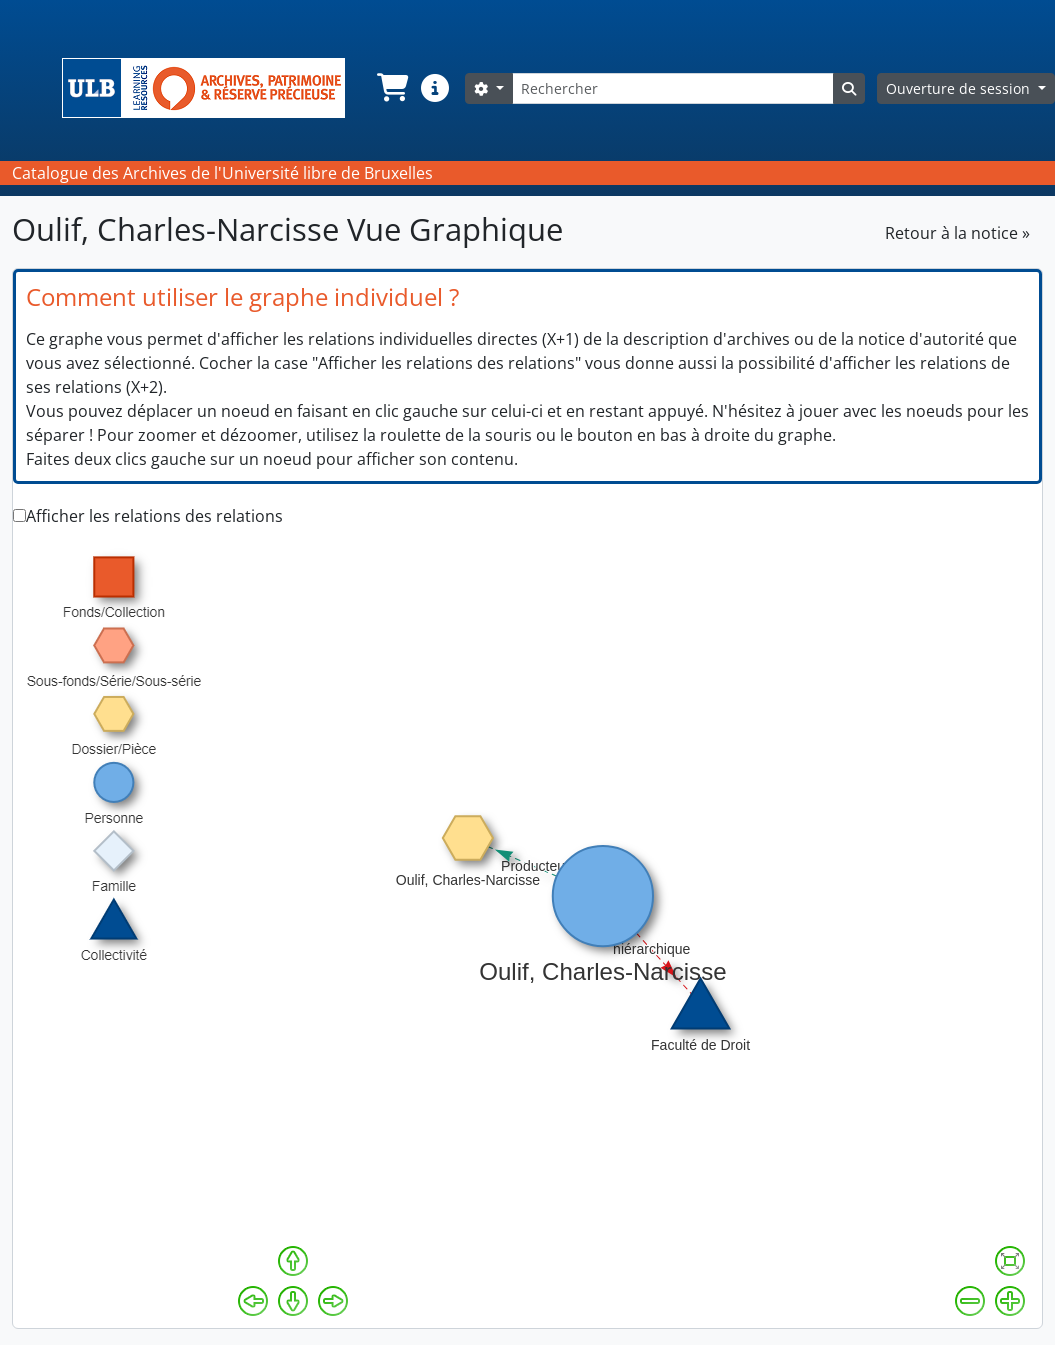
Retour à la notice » (957, 233)
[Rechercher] (673, 88)
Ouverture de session (960, 88)
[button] (391, 88)
